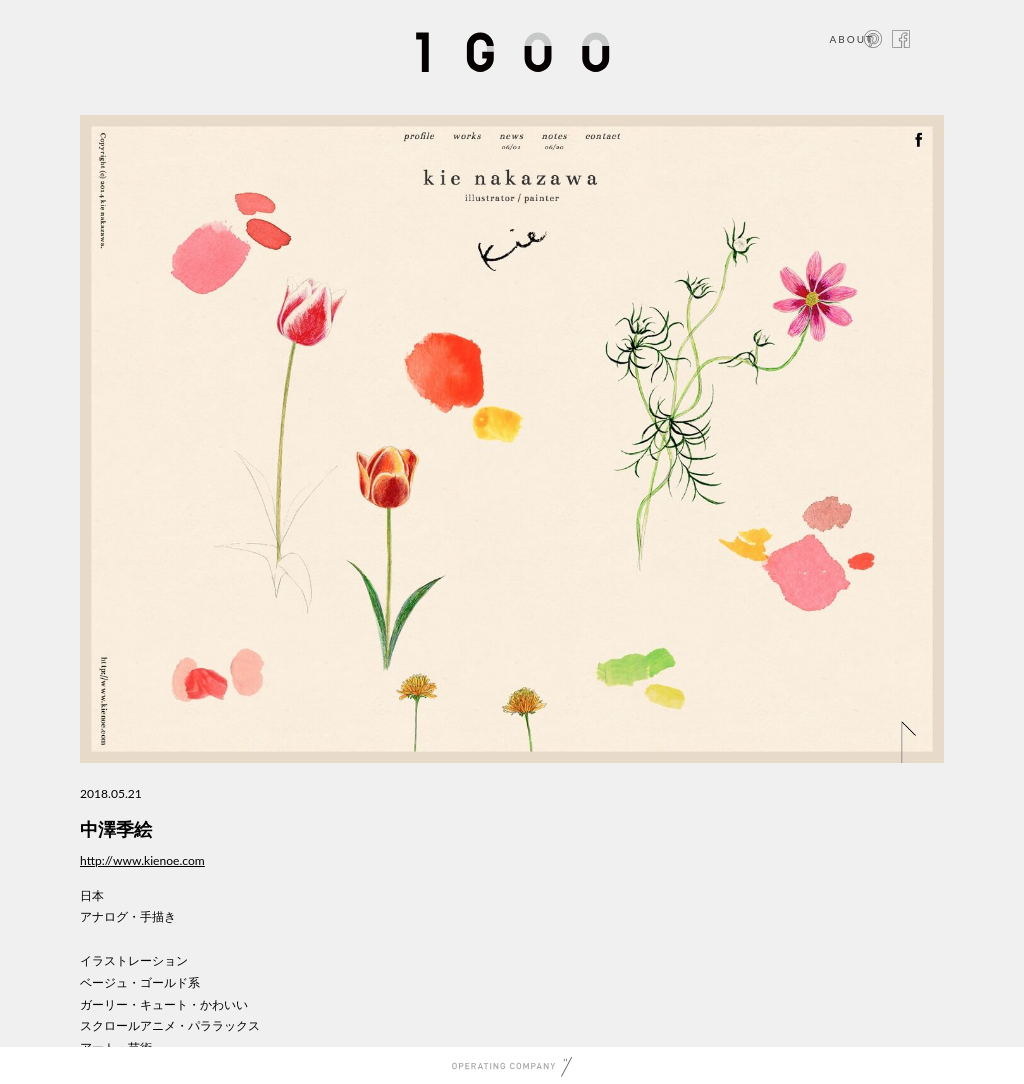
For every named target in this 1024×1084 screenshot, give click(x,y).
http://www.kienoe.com (142, 860)
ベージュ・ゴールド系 (140, 982)
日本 (92, 895)
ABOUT (851, 39)
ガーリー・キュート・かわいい (164, 1004)
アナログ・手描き (128, 916)
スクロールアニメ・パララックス (170, 1025)
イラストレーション (134, 960)
